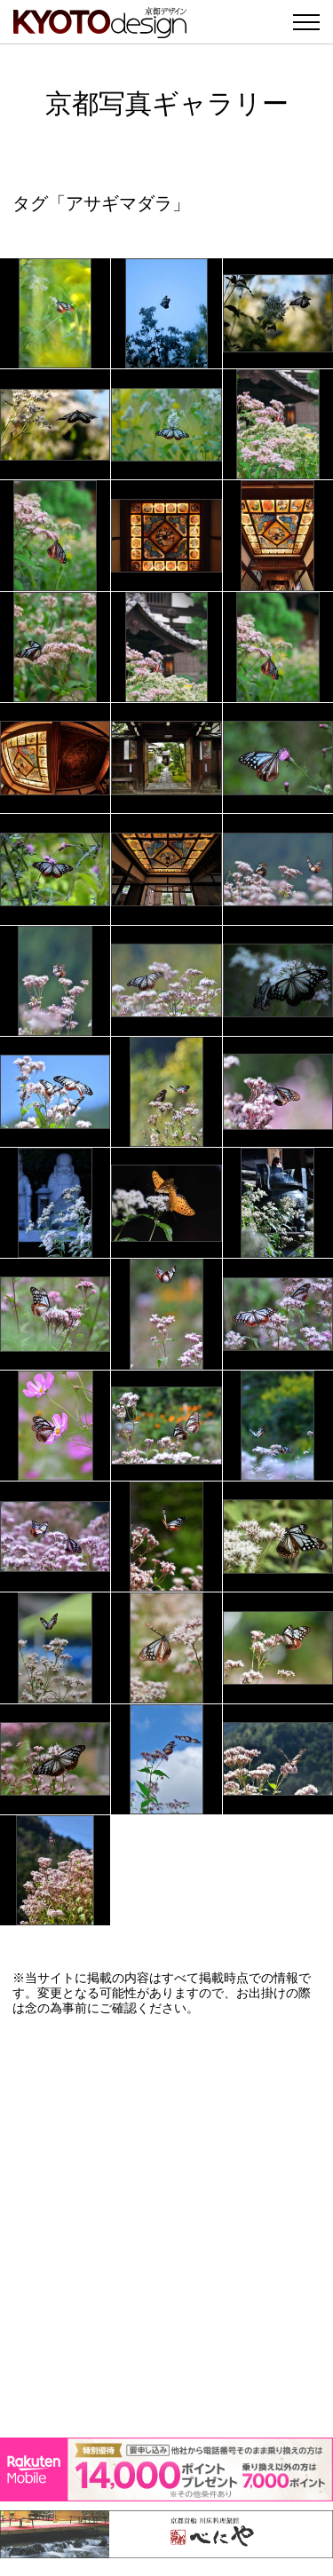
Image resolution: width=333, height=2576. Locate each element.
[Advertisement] (166, 2226)
